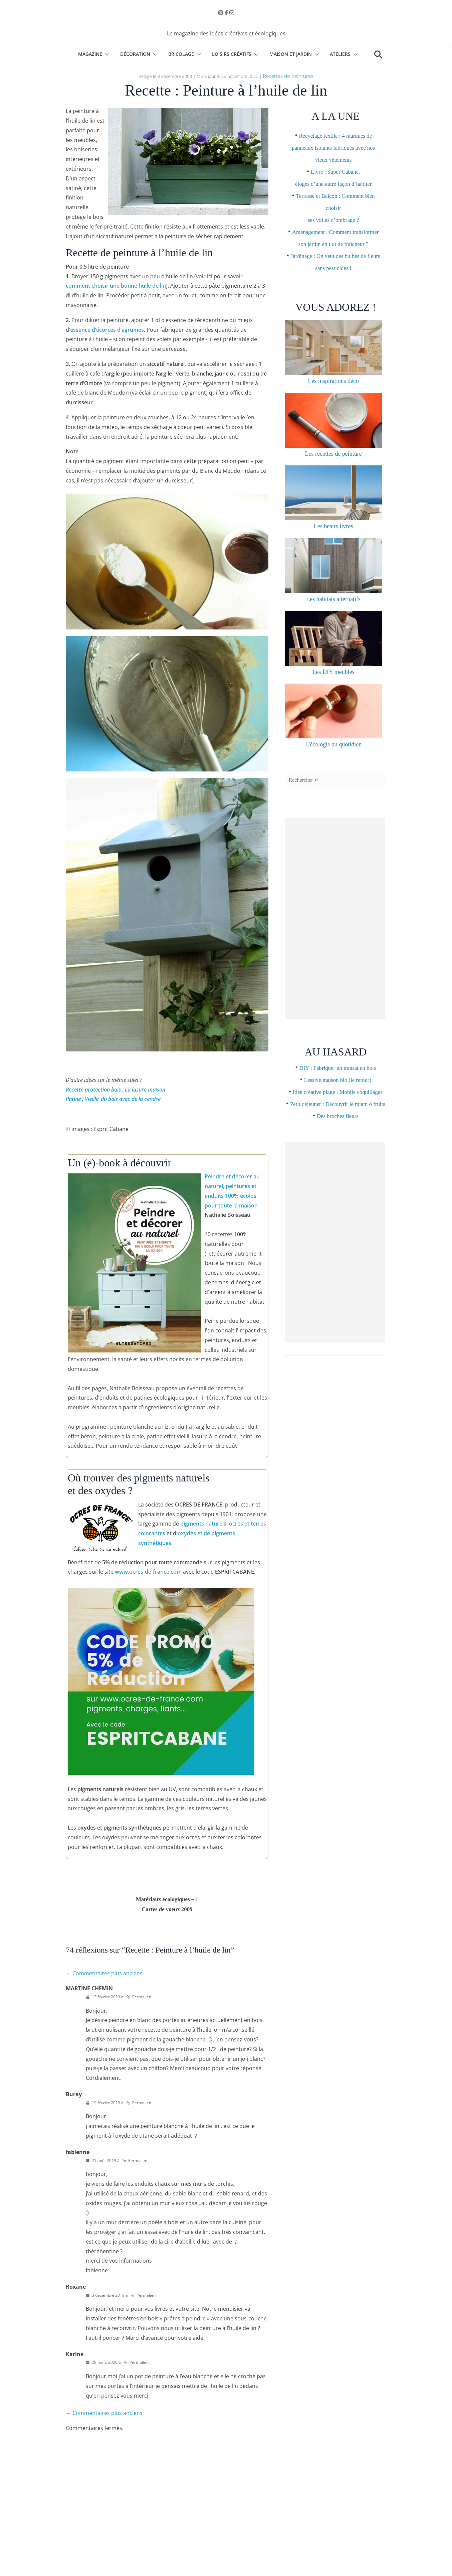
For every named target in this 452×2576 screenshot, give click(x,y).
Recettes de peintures (288, 75)
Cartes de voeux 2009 (167, 1911)
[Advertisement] (335, 937)
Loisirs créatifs (231, 54)
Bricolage (181, 54)
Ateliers (340, 54)
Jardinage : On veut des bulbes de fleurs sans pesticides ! (335, 278)
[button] (105, 54)
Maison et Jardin (290, 54)
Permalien (138, 1999)
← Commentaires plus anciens (104, 1976)
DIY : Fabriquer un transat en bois (338, 1086)
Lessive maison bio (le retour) (337, 1098)
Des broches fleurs (338, 1158)
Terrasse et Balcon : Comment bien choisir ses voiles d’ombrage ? (335, 206)
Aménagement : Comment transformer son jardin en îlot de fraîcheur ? (333, 242)
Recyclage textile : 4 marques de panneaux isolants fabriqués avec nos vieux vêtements (334, 145)
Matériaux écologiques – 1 (167, 1899)
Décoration (135, 54)
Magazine (90, 54)
